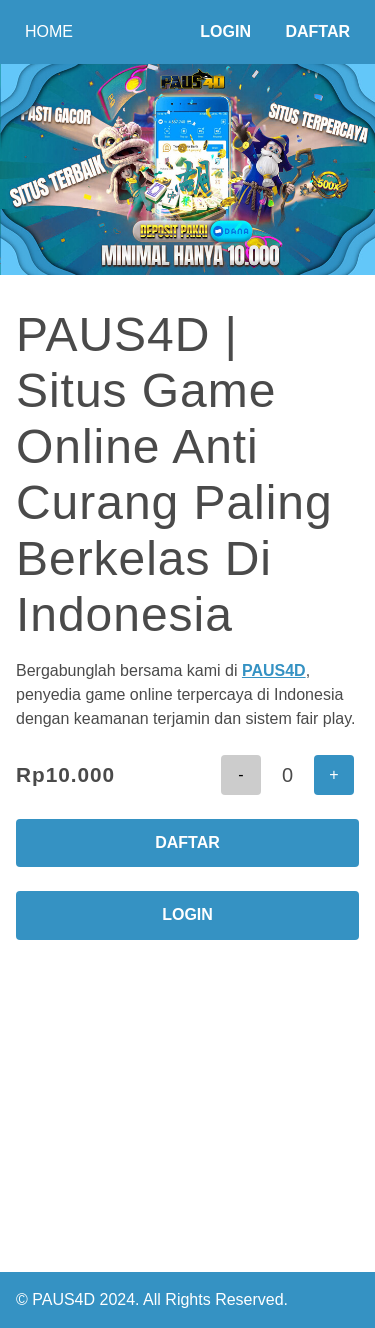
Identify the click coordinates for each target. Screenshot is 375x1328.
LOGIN (187, 914)
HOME (49, 31)
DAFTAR (187, 842)
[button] (241, 775)
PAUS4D (274, 670)
